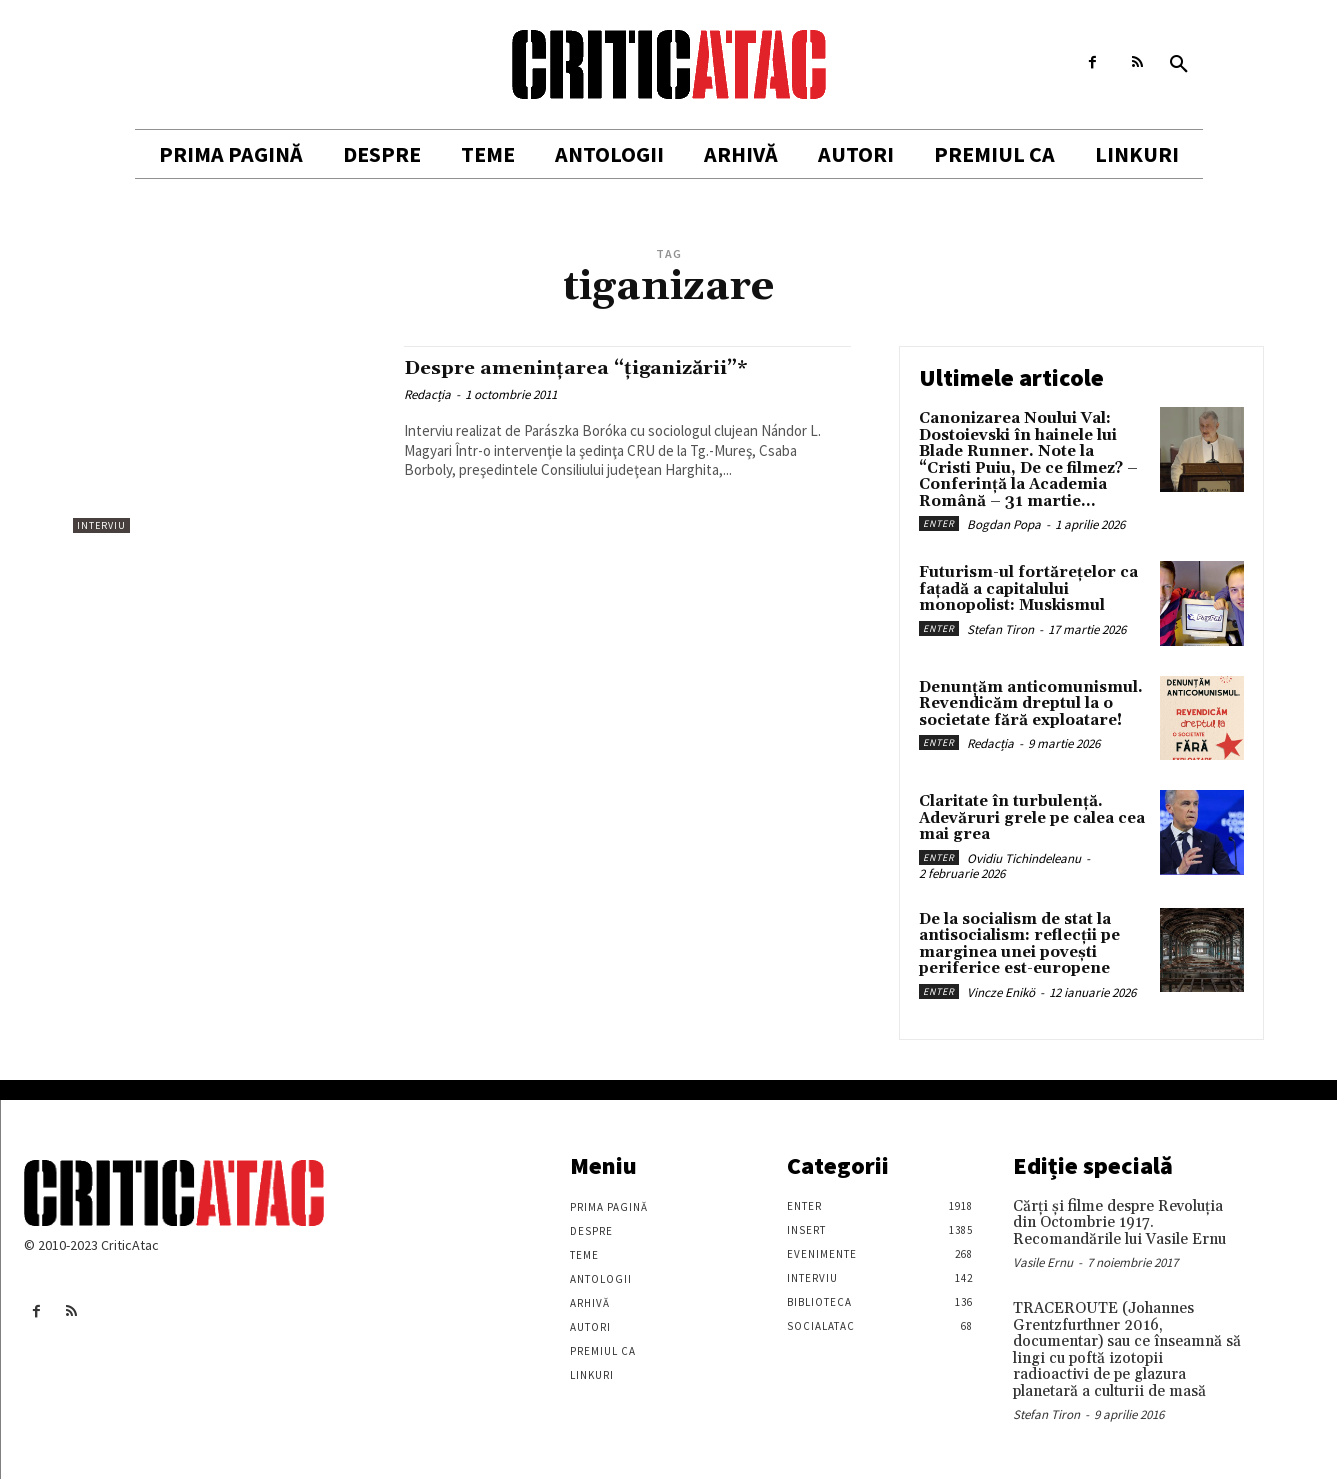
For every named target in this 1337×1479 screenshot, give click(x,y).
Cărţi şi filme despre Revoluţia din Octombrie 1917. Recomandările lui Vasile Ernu (1119, 1223)
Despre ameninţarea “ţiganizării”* (591, 368)
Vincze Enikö (1001, 992)
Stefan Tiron (1000, 629)
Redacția (427, 394)
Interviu (101, 525)
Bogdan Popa (1004, 524)
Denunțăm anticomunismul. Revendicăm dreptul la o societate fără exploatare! (1031, 704)
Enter (939, 523)
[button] (1179, 65)
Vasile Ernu (1043, 1262)
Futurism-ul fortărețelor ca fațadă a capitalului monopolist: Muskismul (1028, 589)
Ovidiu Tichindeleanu (1024, 858)
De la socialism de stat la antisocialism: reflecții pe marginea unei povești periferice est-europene (1019, 944)
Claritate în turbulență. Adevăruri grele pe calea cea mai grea (1032, 818)
